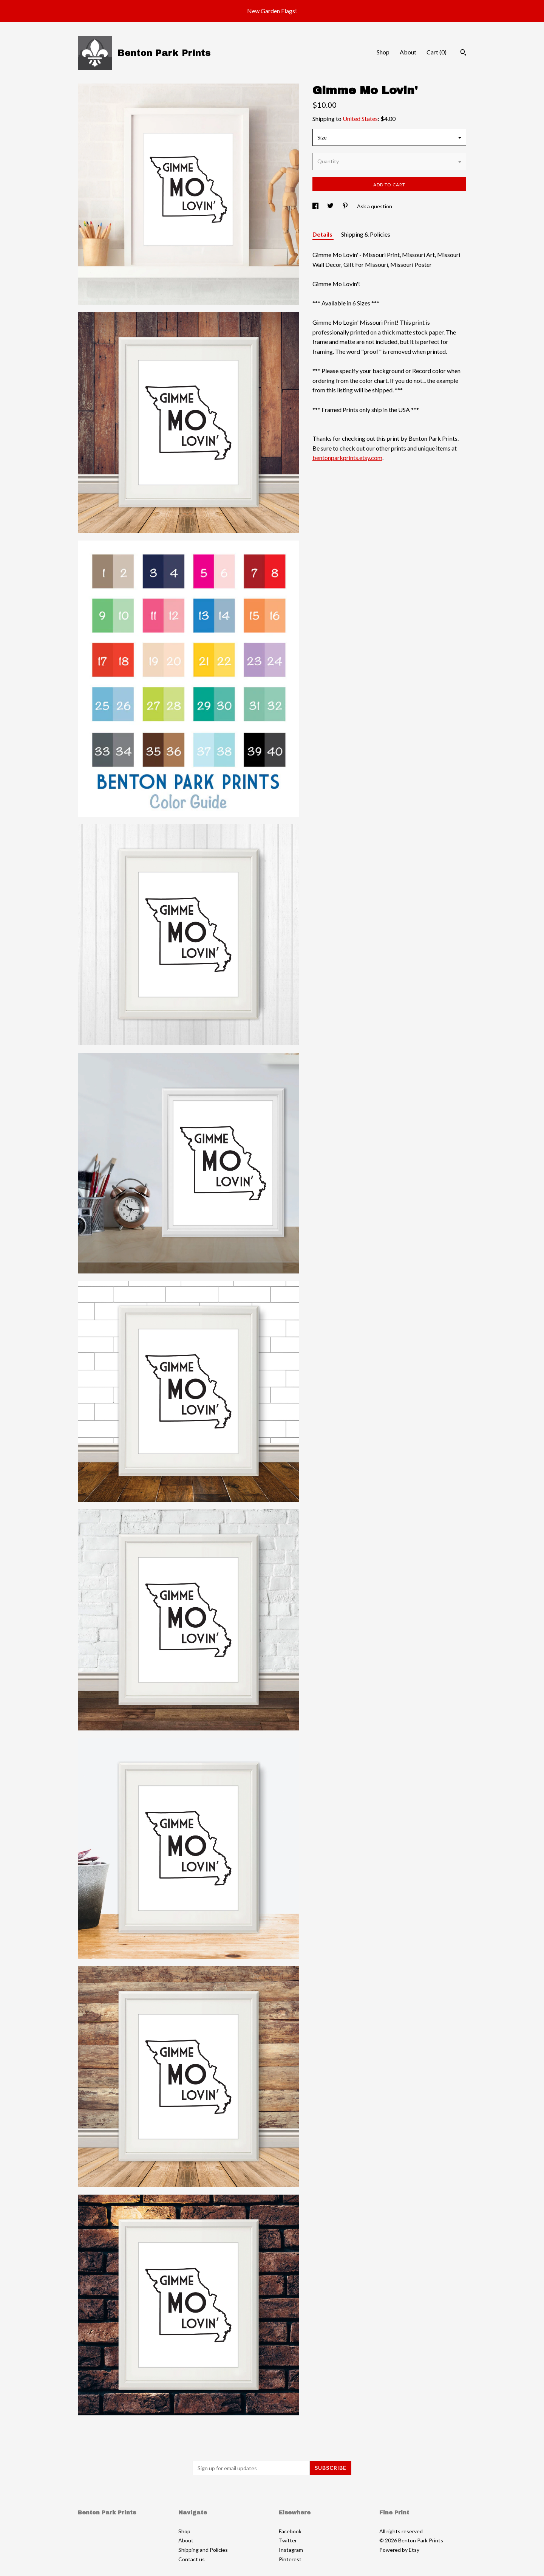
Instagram (291, 2550)
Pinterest (290, 2559)
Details (323, 234)
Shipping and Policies (203, 2550)
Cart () (437, 52)
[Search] (463, 53)
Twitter (288, 2540)
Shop (383, 52)
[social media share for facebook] (316, 206)
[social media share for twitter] (331, 206)
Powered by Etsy (399, 2550)
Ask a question (374, 206)
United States (360, 118)
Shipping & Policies (365, 234)
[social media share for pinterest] (345, 206)
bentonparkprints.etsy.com (347, 457)
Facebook (290, 2531)
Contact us (191, 2559)
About (408, 52)
